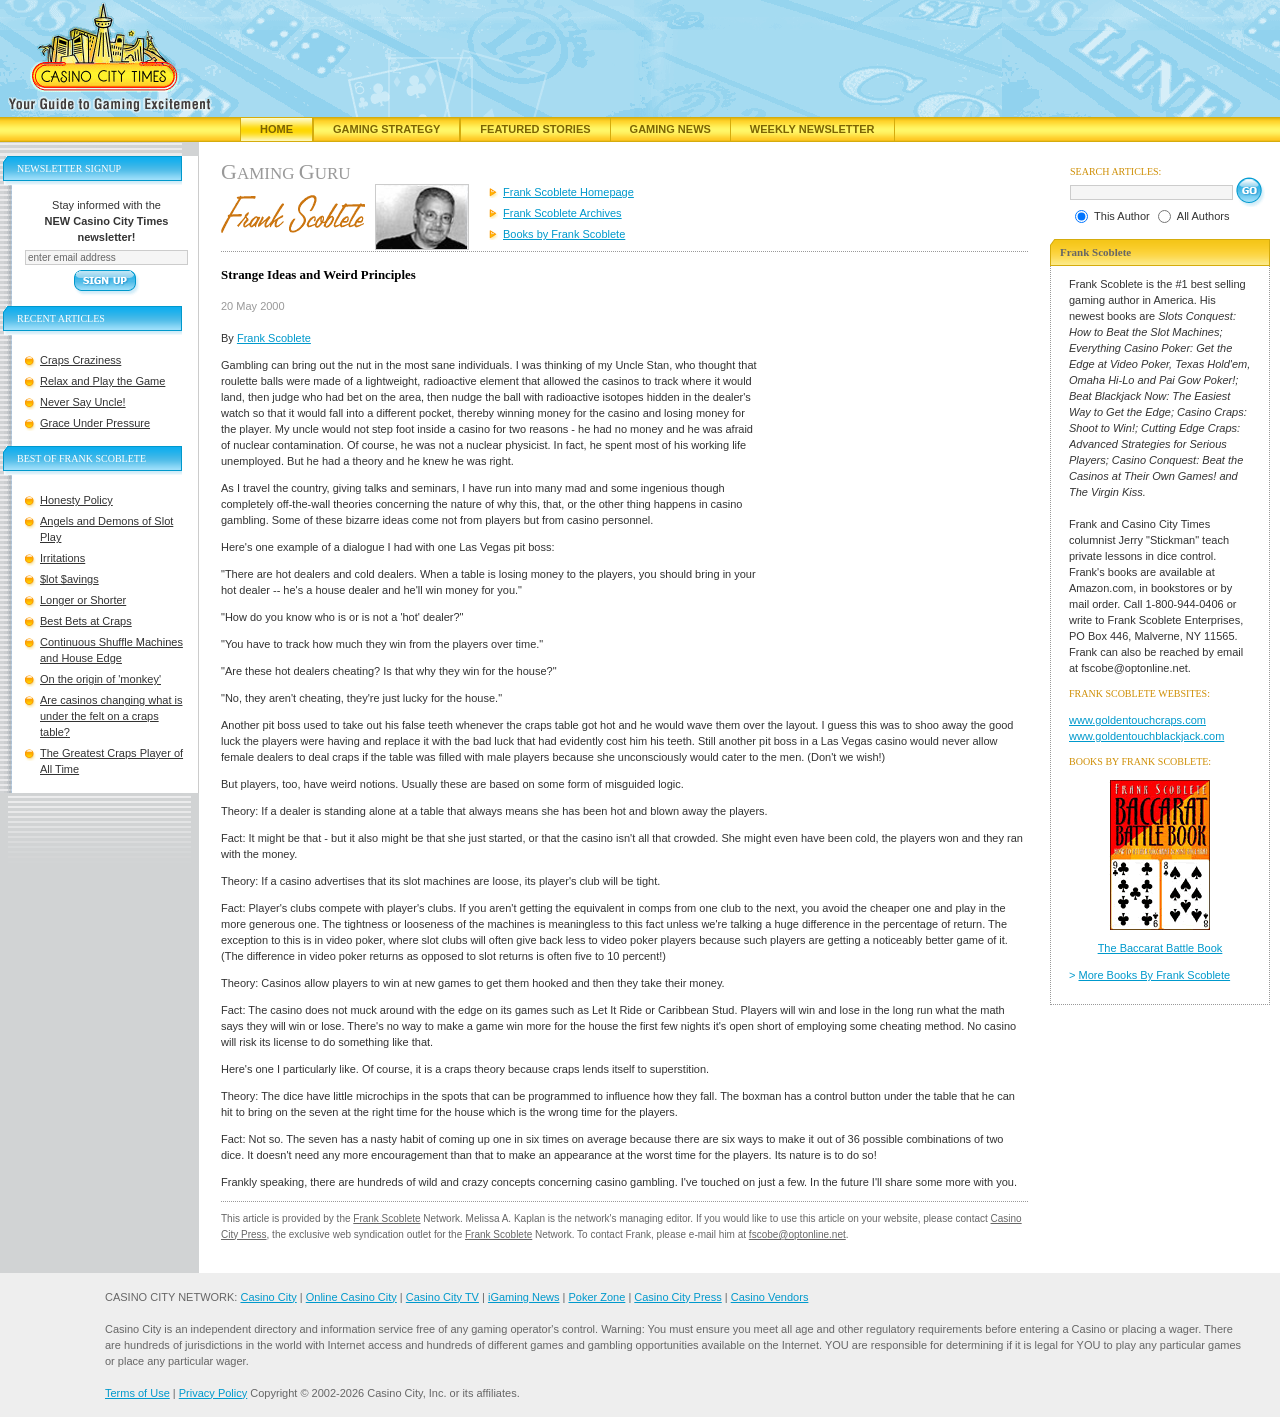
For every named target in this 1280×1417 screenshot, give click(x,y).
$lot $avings (69, 579)
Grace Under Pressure (95, 423)
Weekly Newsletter (812, 129)
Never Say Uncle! (83, 402)
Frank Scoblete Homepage (568, 192)
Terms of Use (137, 1393)
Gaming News (670, 129)
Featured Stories (535, 129)
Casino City (268, 1297)
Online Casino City (351, 1297)
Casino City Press (677, 1297)
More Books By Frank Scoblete (1155, 975)
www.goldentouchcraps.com (1137, 720)
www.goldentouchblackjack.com (1146, 736)
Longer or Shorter (83, 600)
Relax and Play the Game (102, 381)
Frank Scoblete (274, 338)
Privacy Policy (213, 1393)
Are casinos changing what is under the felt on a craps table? (111, 716)
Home (276, 129)
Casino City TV (442, 1297)
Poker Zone (596, 1297)
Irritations (62, 558)
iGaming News (524, 1297)
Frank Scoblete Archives (562, 213)
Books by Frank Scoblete (564, 234)
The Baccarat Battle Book (1160, 948)
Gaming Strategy (386, 129)
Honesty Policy (76, 500)
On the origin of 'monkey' (100, 679)
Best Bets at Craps (86, 621)
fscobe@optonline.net (797, 1234)
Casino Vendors (770, 1297)
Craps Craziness (80, 360)
